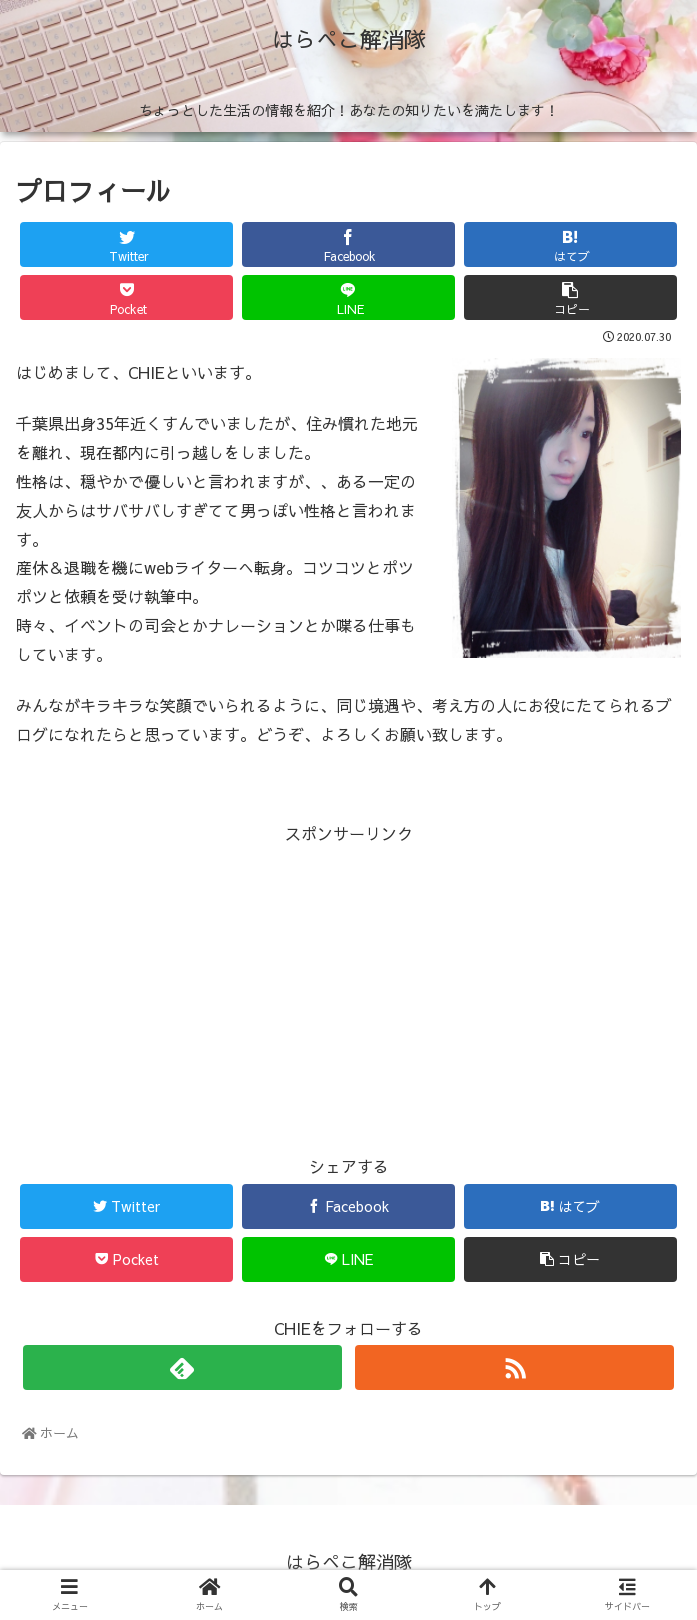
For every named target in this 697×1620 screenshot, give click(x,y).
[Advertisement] (348, 988)
